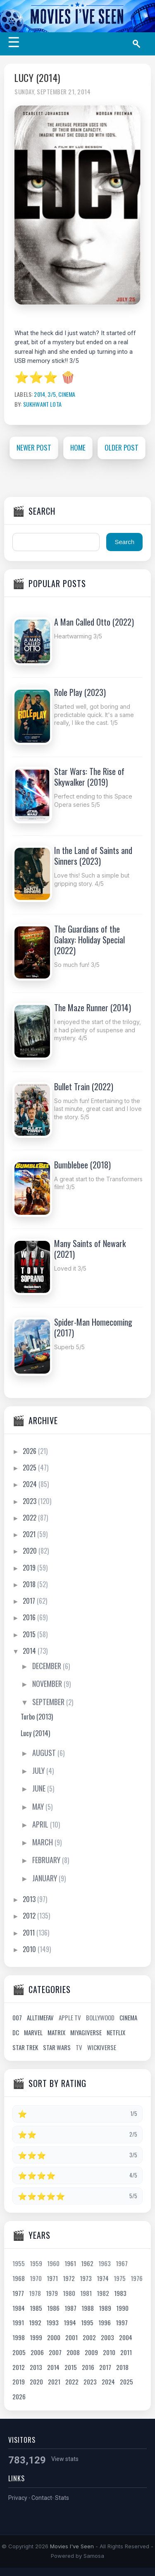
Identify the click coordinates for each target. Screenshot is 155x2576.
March (43, 1842)
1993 (52, 2322)
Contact (41, 2497)
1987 (70, 2307)
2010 (30, 1949)
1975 (120, 2278)
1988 (87, 2307)
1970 (36, 2278)
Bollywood (100, 2017)
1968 (18, 2278)
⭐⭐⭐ (36, 377)
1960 (53, 2263)
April (41, 1824)
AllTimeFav (40, 2017)
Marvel (33, 2032)
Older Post (121, 447)
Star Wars (57, 2047)
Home (78, 447)
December (47, 1665)
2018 (30, 1584)
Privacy (17, 2497)
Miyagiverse (86, 2032)
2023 (30, 1501)
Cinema (66, 394)
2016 (30, 1617)
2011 (29, 1933)
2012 (30, 1916)
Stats (62, 2497)
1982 (103, 2293)
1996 (104, 2322)
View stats (65, 2459)
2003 (107, 2337)
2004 (125, 2337)
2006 (37, 2352)
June (39, 1788)
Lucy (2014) (37, 78)
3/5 (52, 394)
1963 (104, 2263)
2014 (39, 394)
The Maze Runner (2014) (92, 1007)
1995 (87, 2322)
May (38, 1806)
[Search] (139, 44)
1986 (53, 2307)
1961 (70, 2263)
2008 (73, 2352)
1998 (18, 2337)
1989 (105, 2307)
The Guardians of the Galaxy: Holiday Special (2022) (89, 940)
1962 (87, 2263)
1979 (52, 2293)
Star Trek (25, 2047)
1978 (35, 2293)
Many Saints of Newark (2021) (90, 1248)
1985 (36, 2307)
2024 (30, 1484)
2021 (30, 1534)
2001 (71, 2337)
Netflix (116, 2032)
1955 (18, 2263)
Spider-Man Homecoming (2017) (93, 1327)
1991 (18, 2322)
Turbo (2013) (37, 1717)
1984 (18, 2307)
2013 (30, 1899)
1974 (103, 2278)
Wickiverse (101, 2047)
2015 (30, 1634)
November (48, 1683)
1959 (36, 2263)
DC (15, 2032)
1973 (86, 2278)
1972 (69, 2278)
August (44, 1752)
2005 (19, 2352)
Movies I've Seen (72, 2546)
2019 (30, 1568)
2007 (55, 2352)
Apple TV (70, 2017)
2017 (30, 1601)
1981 (86, 2293)
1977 (18, 2293)
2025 (30, 1468)
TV (79, 2047)
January (45, 1878)
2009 (91, 2352)
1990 (122, 2307)
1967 (122, 2263)
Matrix (56, 2032)
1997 (122, 2322)
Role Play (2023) (80, 692)
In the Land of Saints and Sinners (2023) (93, 855)
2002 (89, 2337)
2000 (53, 2337)
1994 (70, 2322)
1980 (69, 2293)
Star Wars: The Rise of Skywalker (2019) (89, 776)
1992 (35, 2322)
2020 (30, 1551)
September (49, 1701)
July (39, 1770)
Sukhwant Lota (42, 404)
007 (17, 2017)
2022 (30, 1518)
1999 (36, 2337)
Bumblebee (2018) (82, 1164)
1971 (52, 2278)
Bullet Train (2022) (83, 1086)
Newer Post (34, 447)
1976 (137, 2278)
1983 (120, 2293)
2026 (30, 1451)
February (47, 1859)
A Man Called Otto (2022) (94, 622)
